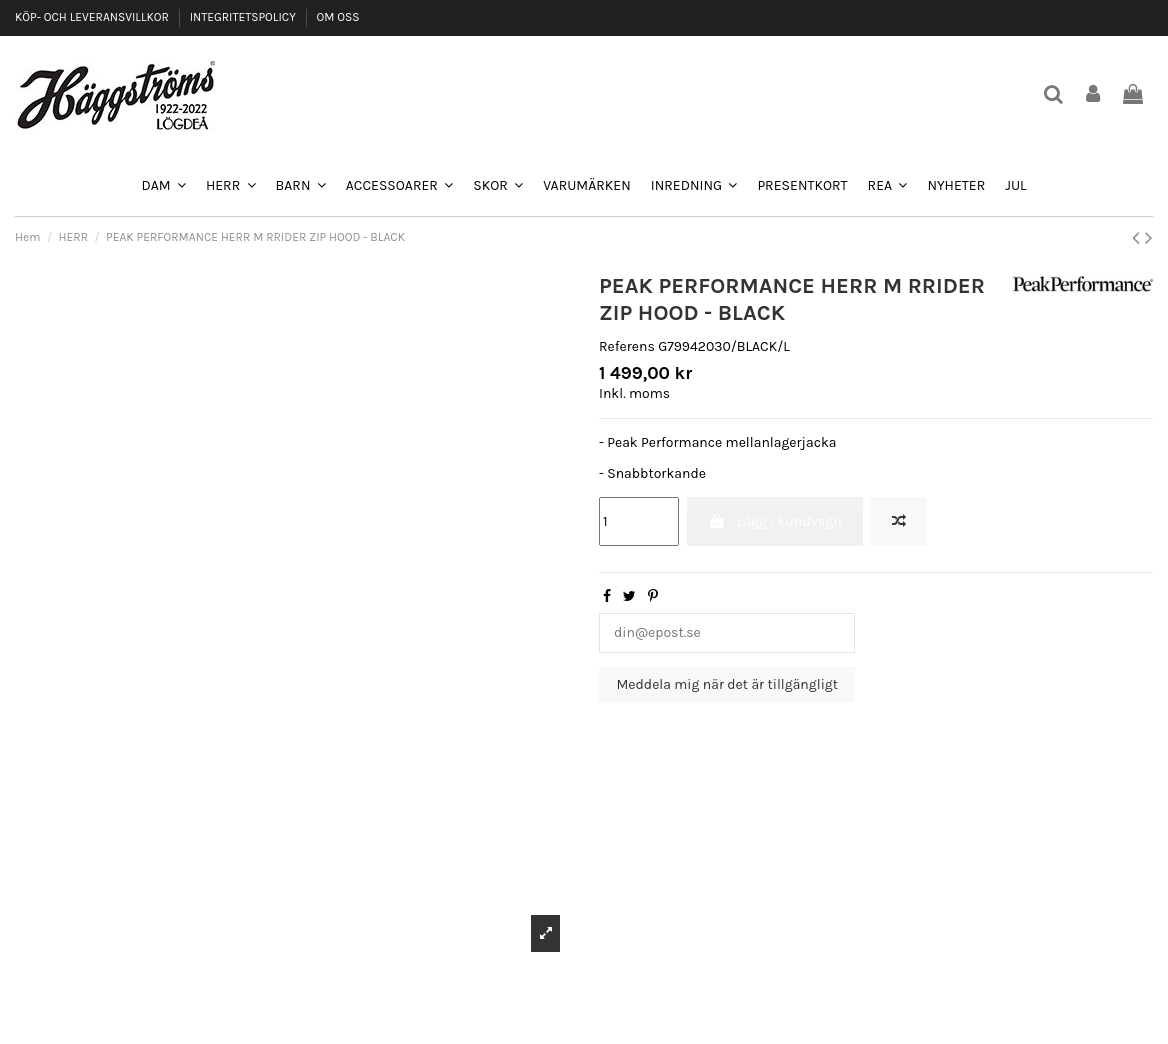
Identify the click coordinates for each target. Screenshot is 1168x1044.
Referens (627, 346)
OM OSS (337, 17)
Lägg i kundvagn (774, 521)
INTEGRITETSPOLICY (244, 17)
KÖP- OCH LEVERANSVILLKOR (93, 17)
